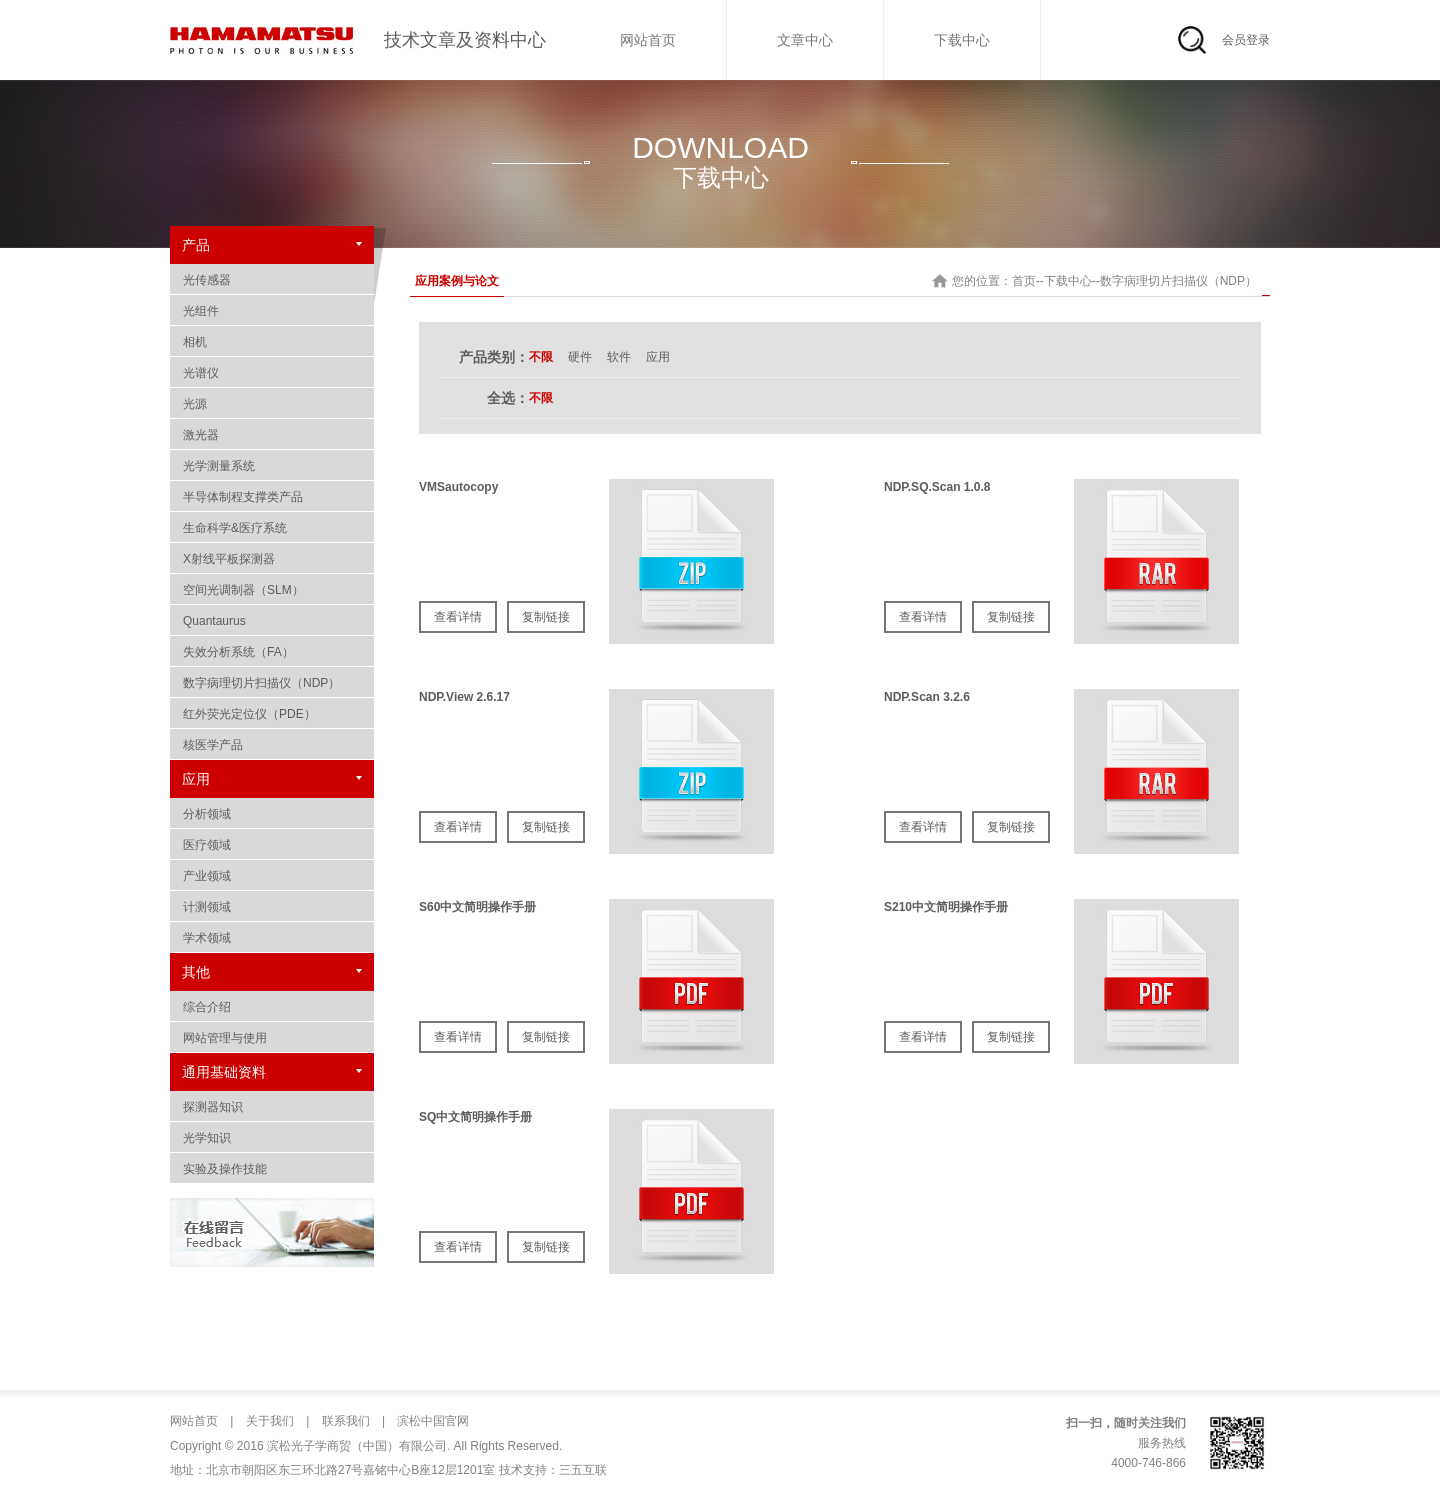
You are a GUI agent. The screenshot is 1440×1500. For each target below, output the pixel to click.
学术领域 (272, 938)
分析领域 (272, 814)
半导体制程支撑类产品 (272, 497)
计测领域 (272, 907)
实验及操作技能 (272, 1169)
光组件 (272, 311)
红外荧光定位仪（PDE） (272, 714)
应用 (658, 357)
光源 (272, 404)
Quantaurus (272, 621)
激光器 (272, 435)
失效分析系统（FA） (272, 652)
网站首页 (648, 40)
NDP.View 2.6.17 (464, 697)
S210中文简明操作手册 (946, 907)
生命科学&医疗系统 (272, 528)
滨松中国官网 (431, 1421)
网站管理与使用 (272, 1038)
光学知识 (272, 1138)
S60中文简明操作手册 (477, 907)
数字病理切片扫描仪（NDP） (272, 683)
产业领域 (272, 876)
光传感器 (272, 280)
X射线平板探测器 (272, 559)
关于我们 (267, 1421)
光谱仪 (272, 373)
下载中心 (962, 40)
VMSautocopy (458, 487)
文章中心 (805, 40)
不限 (541, 357)
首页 (1024, 281)
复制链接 (546, 617)
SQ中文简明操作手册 (475, 1117)
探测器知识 (272, 1107)
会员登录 (1246, 40)
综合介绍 (272, 1007)
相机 (272, 342)
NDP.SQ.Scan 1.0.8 (937, 487)
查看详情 (458, 617)
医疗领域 (272, 845)
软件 (619, 357)
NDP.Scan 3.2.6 (927, 697)
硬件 (580, 357)
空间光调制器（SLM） (272, 590)
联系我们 (343, 1421)
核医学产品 (272, 745)
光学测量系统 (272, 466)
